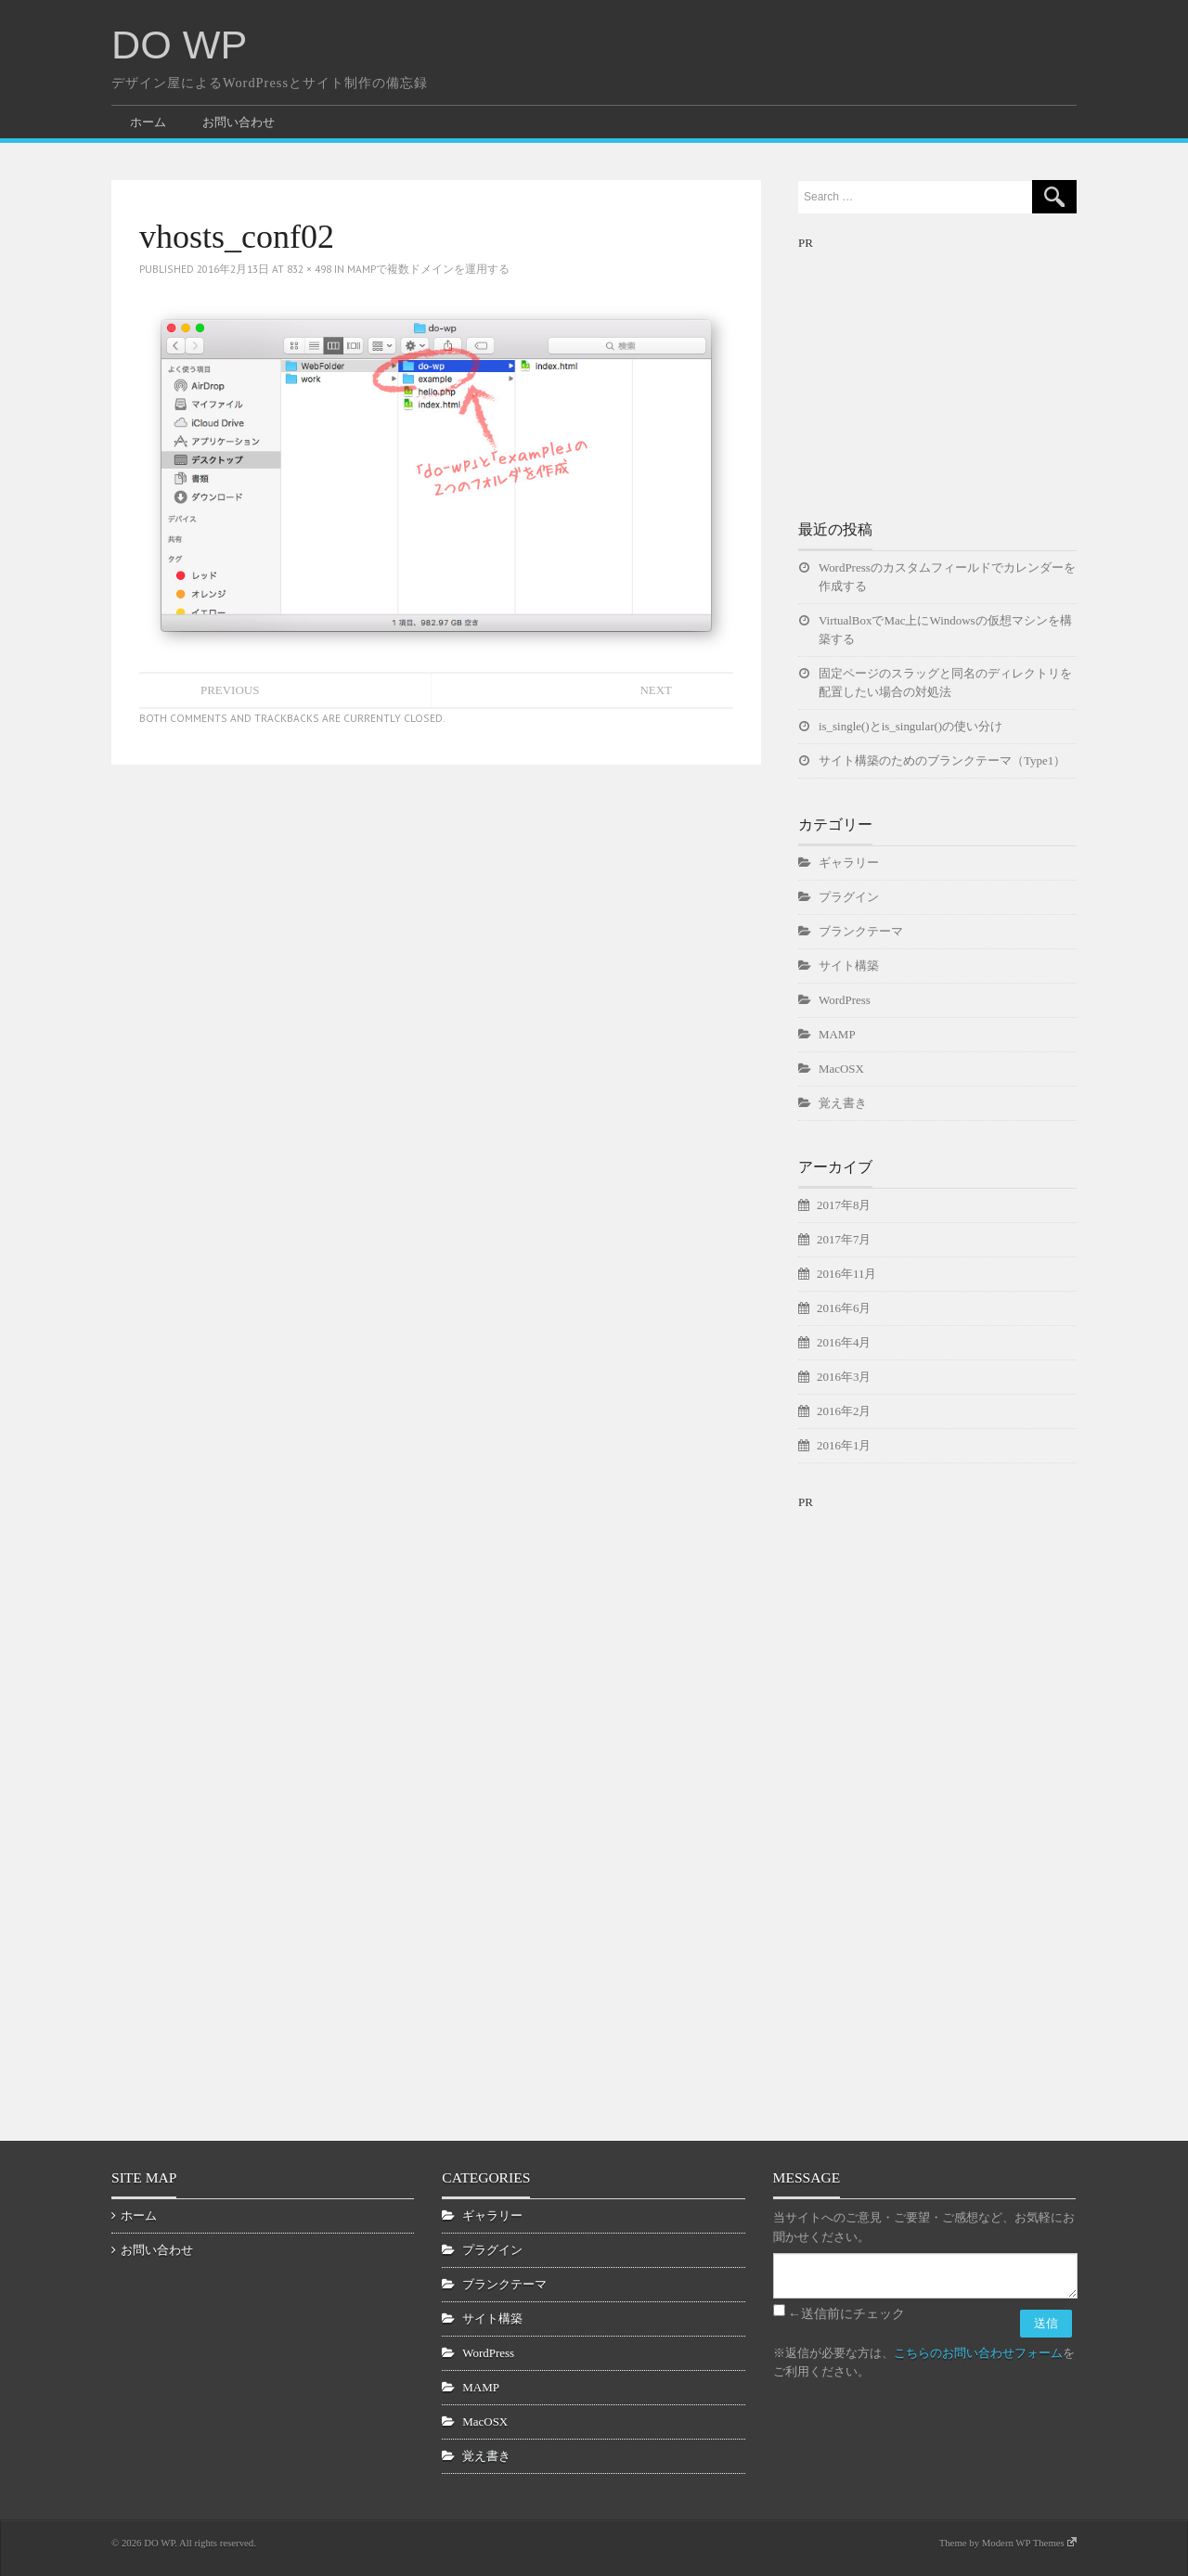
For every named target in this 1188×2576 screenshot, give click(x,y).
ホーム (148, 122)
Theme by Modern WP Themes (1008, 2542)
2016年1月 (844, 1445)
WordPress (845, 1000)
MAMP (837, 1034)
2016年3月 (844, 1377)
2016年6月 (844, 1308)
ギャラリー (849, 862)
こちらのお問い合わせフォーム (978, 2353)
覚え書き (843, 1103)
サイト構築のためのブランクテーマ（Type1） (942, 760)
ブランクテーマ (861, 931)
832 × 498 (309, 269)
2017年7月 (844, 1239)
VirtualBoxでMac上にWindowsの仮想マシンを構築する (945, 629)
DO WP (179, 44)
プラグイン (849, 897)
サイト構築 (849, 965)
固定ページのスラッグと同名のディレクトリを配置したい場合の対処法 (945, 682)
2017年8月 (844, 1205)
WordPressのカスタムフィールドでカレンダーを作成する (947, 576)
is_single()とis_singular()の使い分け (910, 726)
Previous (229, 690)
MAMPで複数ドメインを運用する (428, 269)
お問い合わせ (238, 122)
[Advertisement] (937, 369)
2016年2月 (844, 1411)
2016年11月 (846, 1274)
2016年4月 (844, 1342)
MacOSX (841, 1068)
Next (655, 690)
